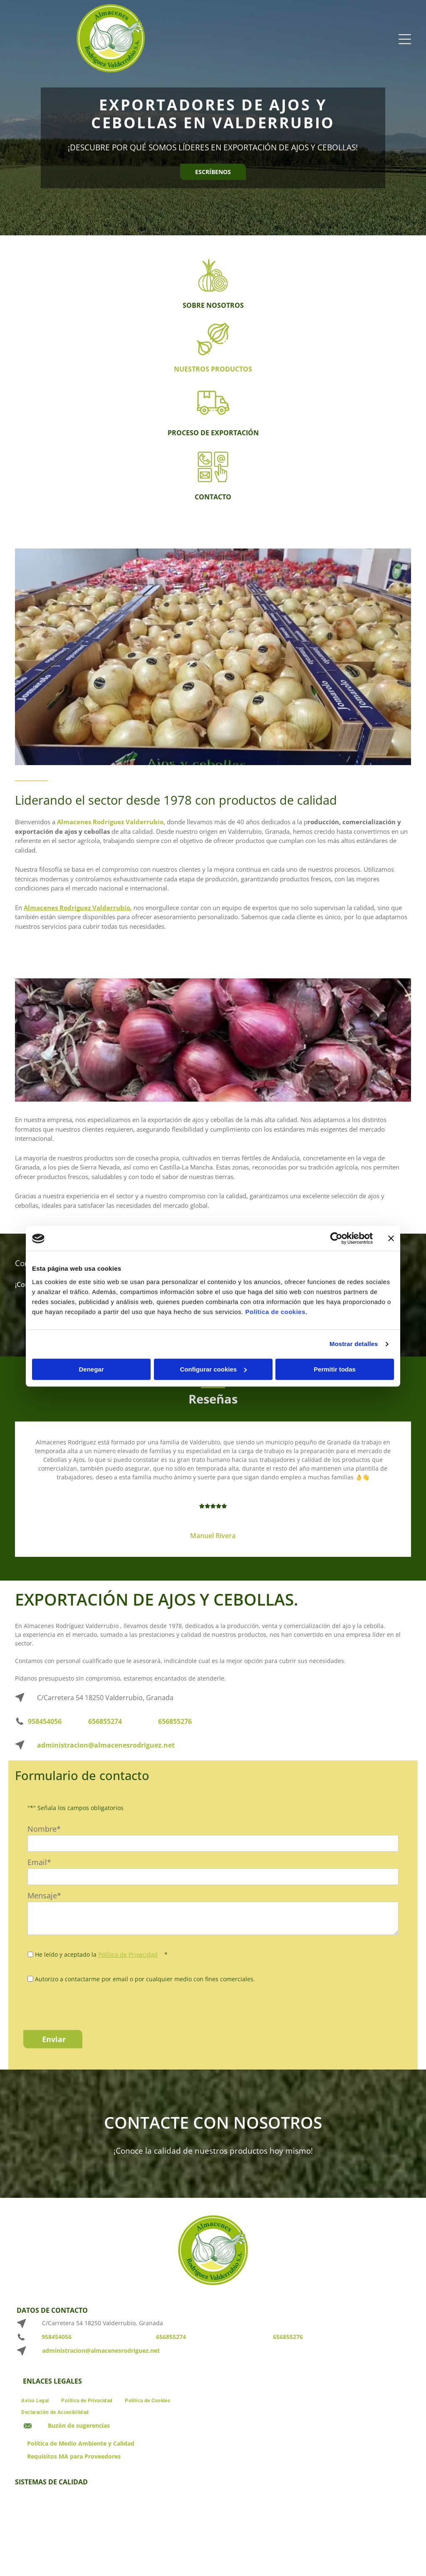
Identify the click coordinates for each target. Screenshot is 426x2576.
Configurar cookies (213, 1369)
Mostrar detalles (353, 1344)
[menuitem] (35, 2400)
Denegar (91, 1369)
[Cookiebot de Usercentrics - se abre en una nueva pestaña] (336, 1238)
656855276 (175, 1721)
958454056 (45, 1721)
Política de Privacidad (128, 1954)
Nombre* (44, 1829)
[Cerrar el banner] (391, 1239)
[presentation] (90, 2005)
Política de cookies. (276, 1311)
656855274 (105, 1721)
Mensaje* (44, 1895)
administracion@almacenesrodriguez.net (106, 1745)
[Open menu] (405, 39)
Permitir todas (335, 1369)
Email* (39, 1862)
